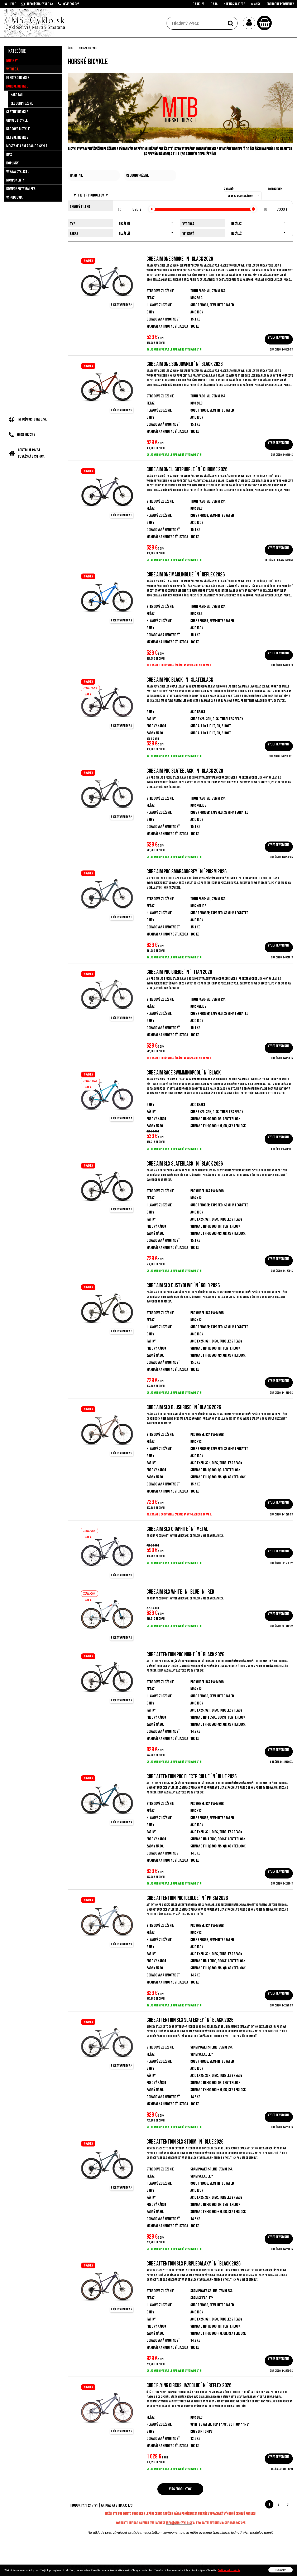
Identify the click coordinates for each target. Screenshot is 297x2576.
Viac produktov (180, 2489)
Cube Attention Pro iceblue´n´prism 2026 (187, 1898)
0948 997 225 (71, 4)
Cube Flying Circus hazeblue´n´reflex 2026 (189, 2385)
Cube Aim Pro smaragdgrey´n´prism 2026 (187, 871)
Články (255, 4)
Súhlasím (280, 2569)
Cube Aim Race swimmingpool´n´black (184, 1072)
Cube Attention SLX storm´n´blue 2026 (185, 2141)
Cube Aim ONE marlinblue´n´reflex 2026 (186, 574)
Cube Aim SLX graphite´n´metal (177, 1529)
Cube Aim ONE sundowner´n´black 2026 (185, 364)
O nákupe (198, 4)
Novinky (12, 60)
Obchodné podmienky (280, 4)
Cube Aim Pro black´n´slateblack (180, 679)
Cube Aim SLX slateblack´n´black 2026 (185, 1163)
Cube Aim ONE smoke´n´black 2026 (180, 258)
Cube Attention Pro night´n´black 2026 (185, 1654)
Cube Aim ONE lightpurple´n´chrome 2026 (187, 469)
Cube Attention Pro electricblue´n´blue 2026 (192, 1776)
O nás (214, 4)
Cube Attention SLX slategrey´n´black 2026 (190, 2020)
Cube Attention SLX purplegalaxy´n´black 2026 (194, 2263)
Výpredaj (12, 69)
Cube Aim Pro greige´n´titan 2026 (179, 972)
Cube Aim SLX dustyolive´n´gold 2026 (183, 1285)
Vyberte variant (278, 337)
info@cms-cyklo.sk (40, 4)
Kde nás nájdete (234, 4)
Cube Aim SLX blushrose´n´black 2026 (184, 1407)
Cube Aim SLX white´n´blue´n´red (180, 1591)
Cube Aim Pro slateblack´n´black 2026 (185, 771)
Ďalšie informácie (229, 2570)
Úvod (13, 4)
